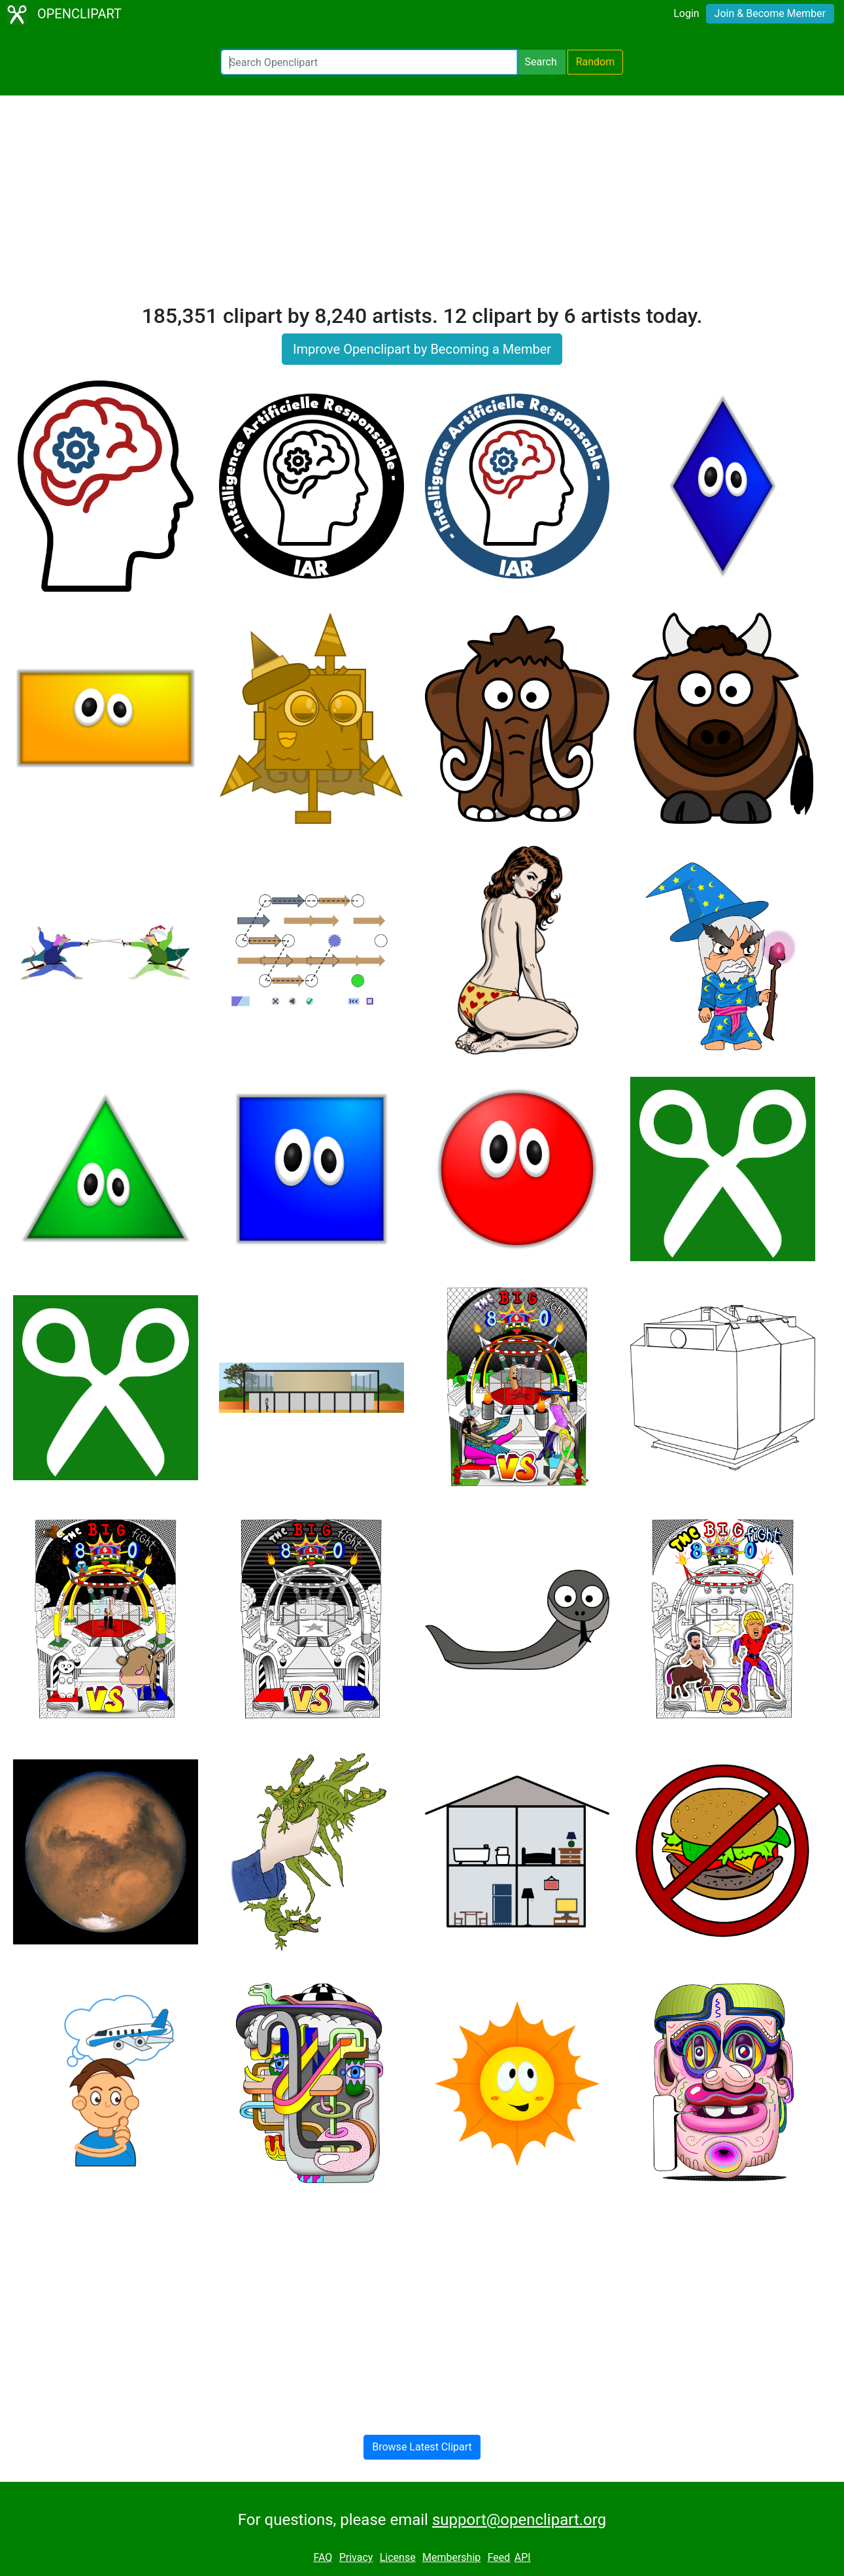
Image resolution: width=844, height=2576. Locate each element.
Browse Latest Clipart (422, 2447)
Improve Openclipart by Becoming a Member (422, 349)
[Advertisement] (422, 205)
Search (541, 62)
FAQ (322, 2557)
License (398, 2557)
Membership (451, 2557)
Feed (499, 2557)
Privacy (356, 2557)
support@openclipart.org (519, 2520)
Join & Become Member (770, 13)
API (523, 2557)
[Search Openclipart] (369, 62)
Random (595, 62)
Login (686, 13)
